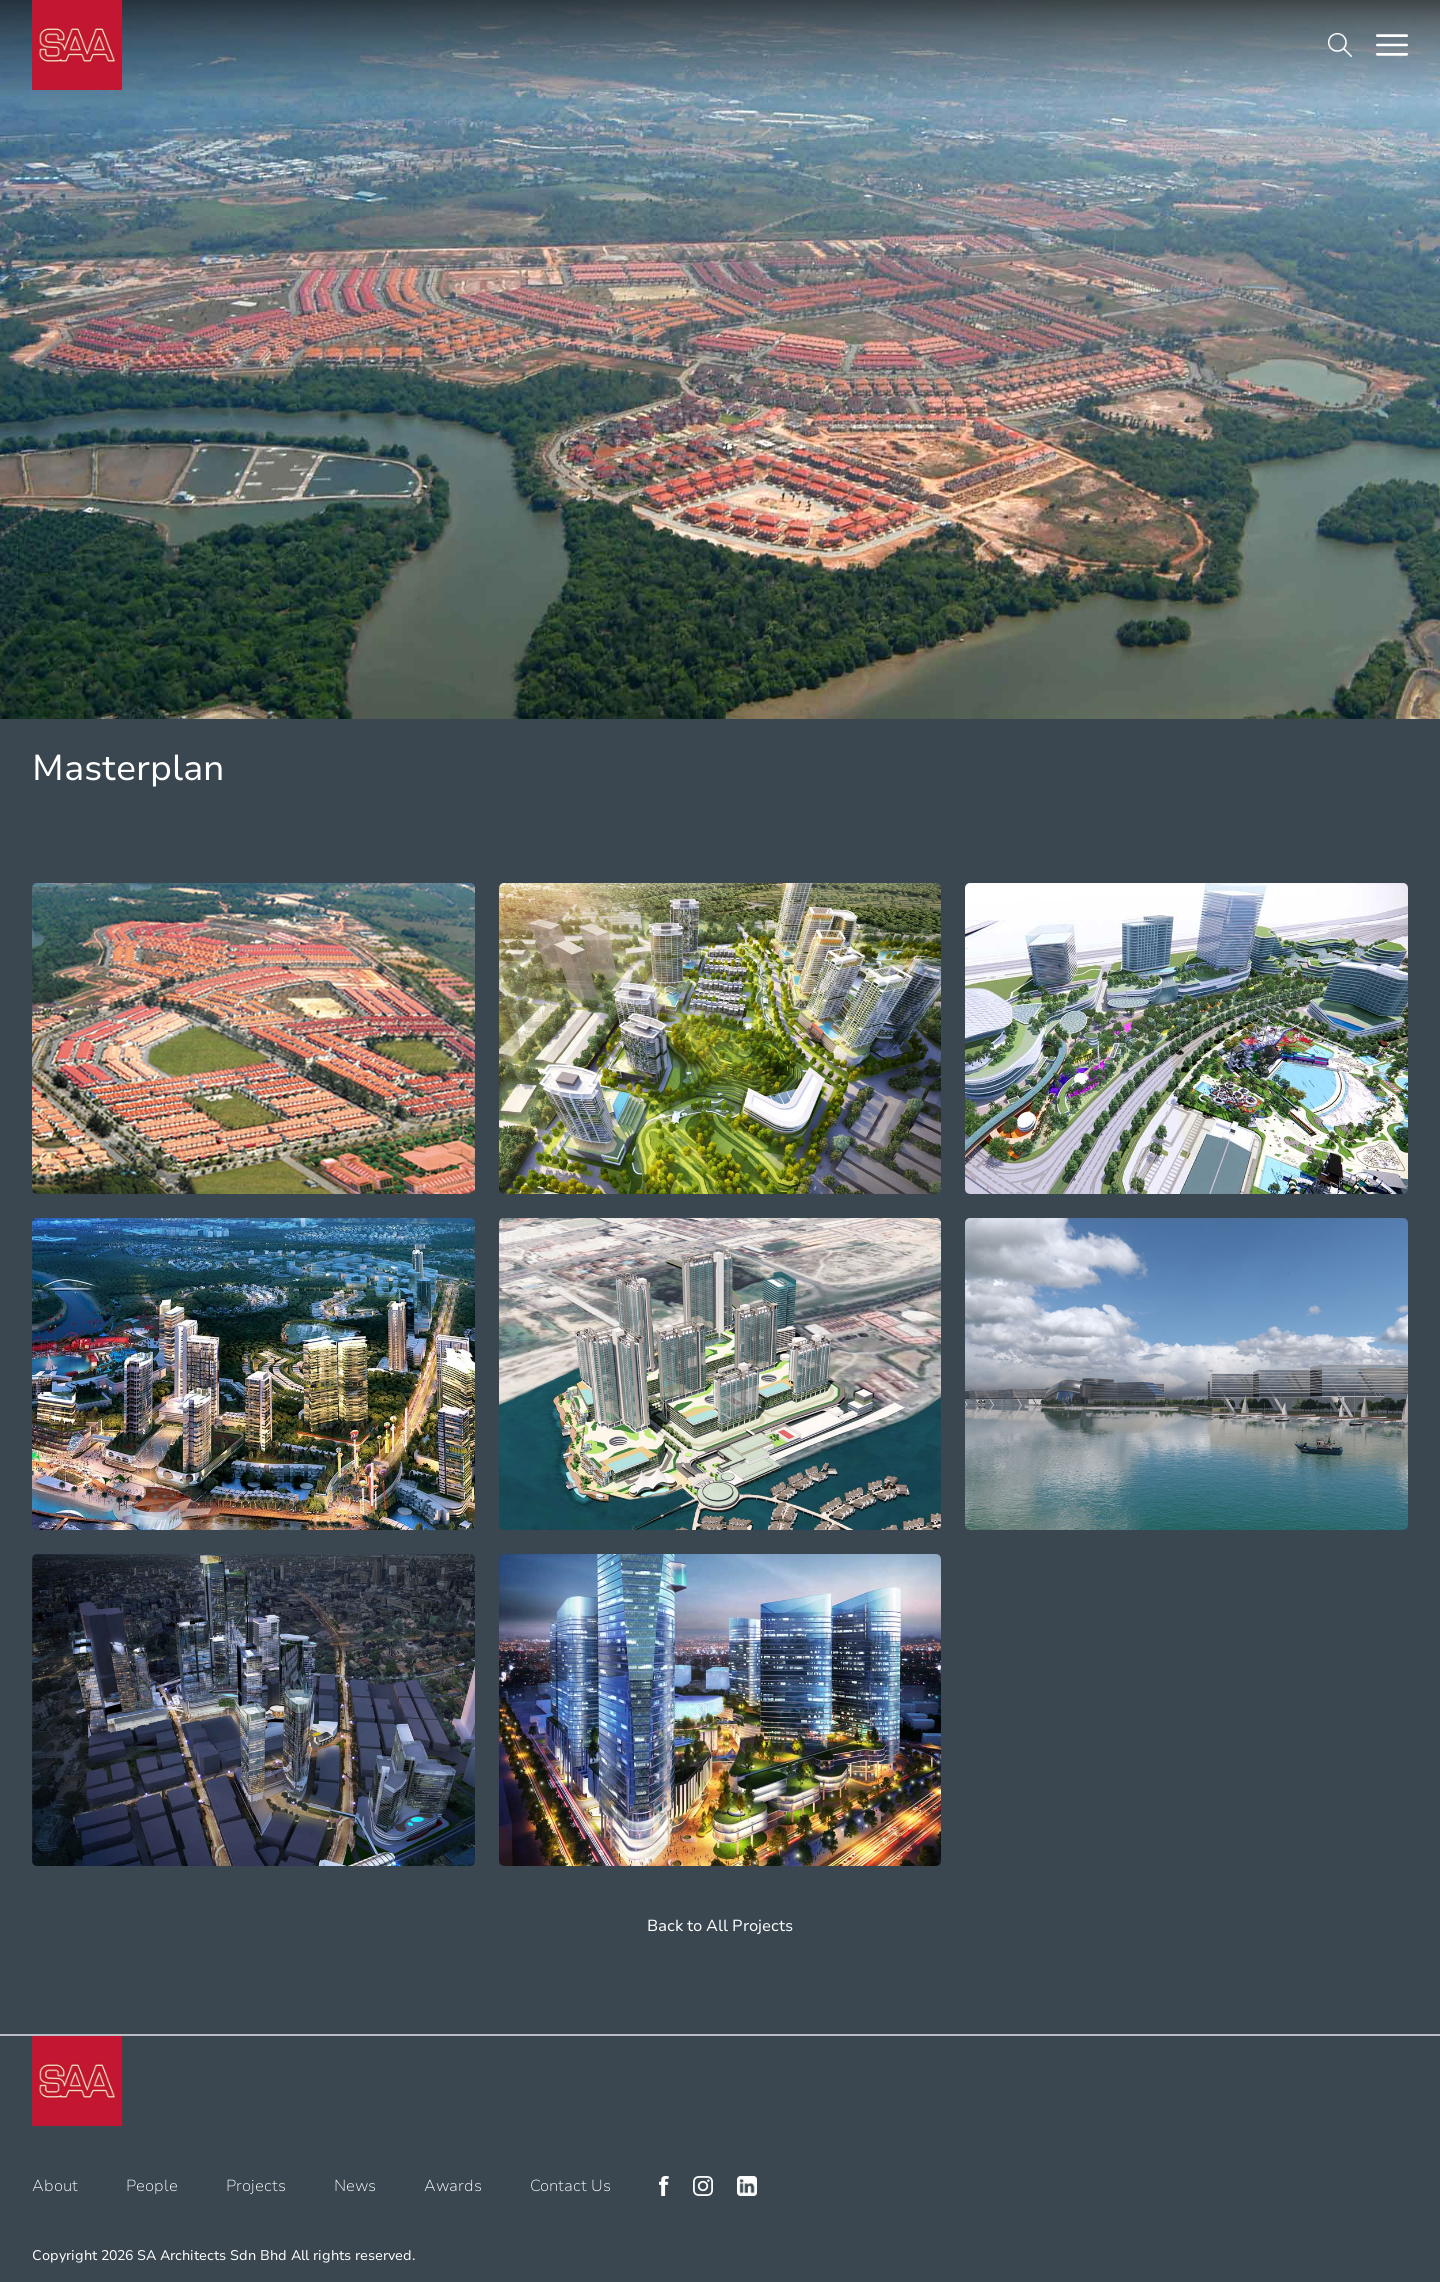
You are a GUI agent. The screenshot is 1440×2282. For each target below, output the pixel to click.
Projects (256, 2186)
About (55, 2186)
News (355, 2186)
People (152, 2186)
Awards (453, 2186)
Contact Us (570, 2186)
